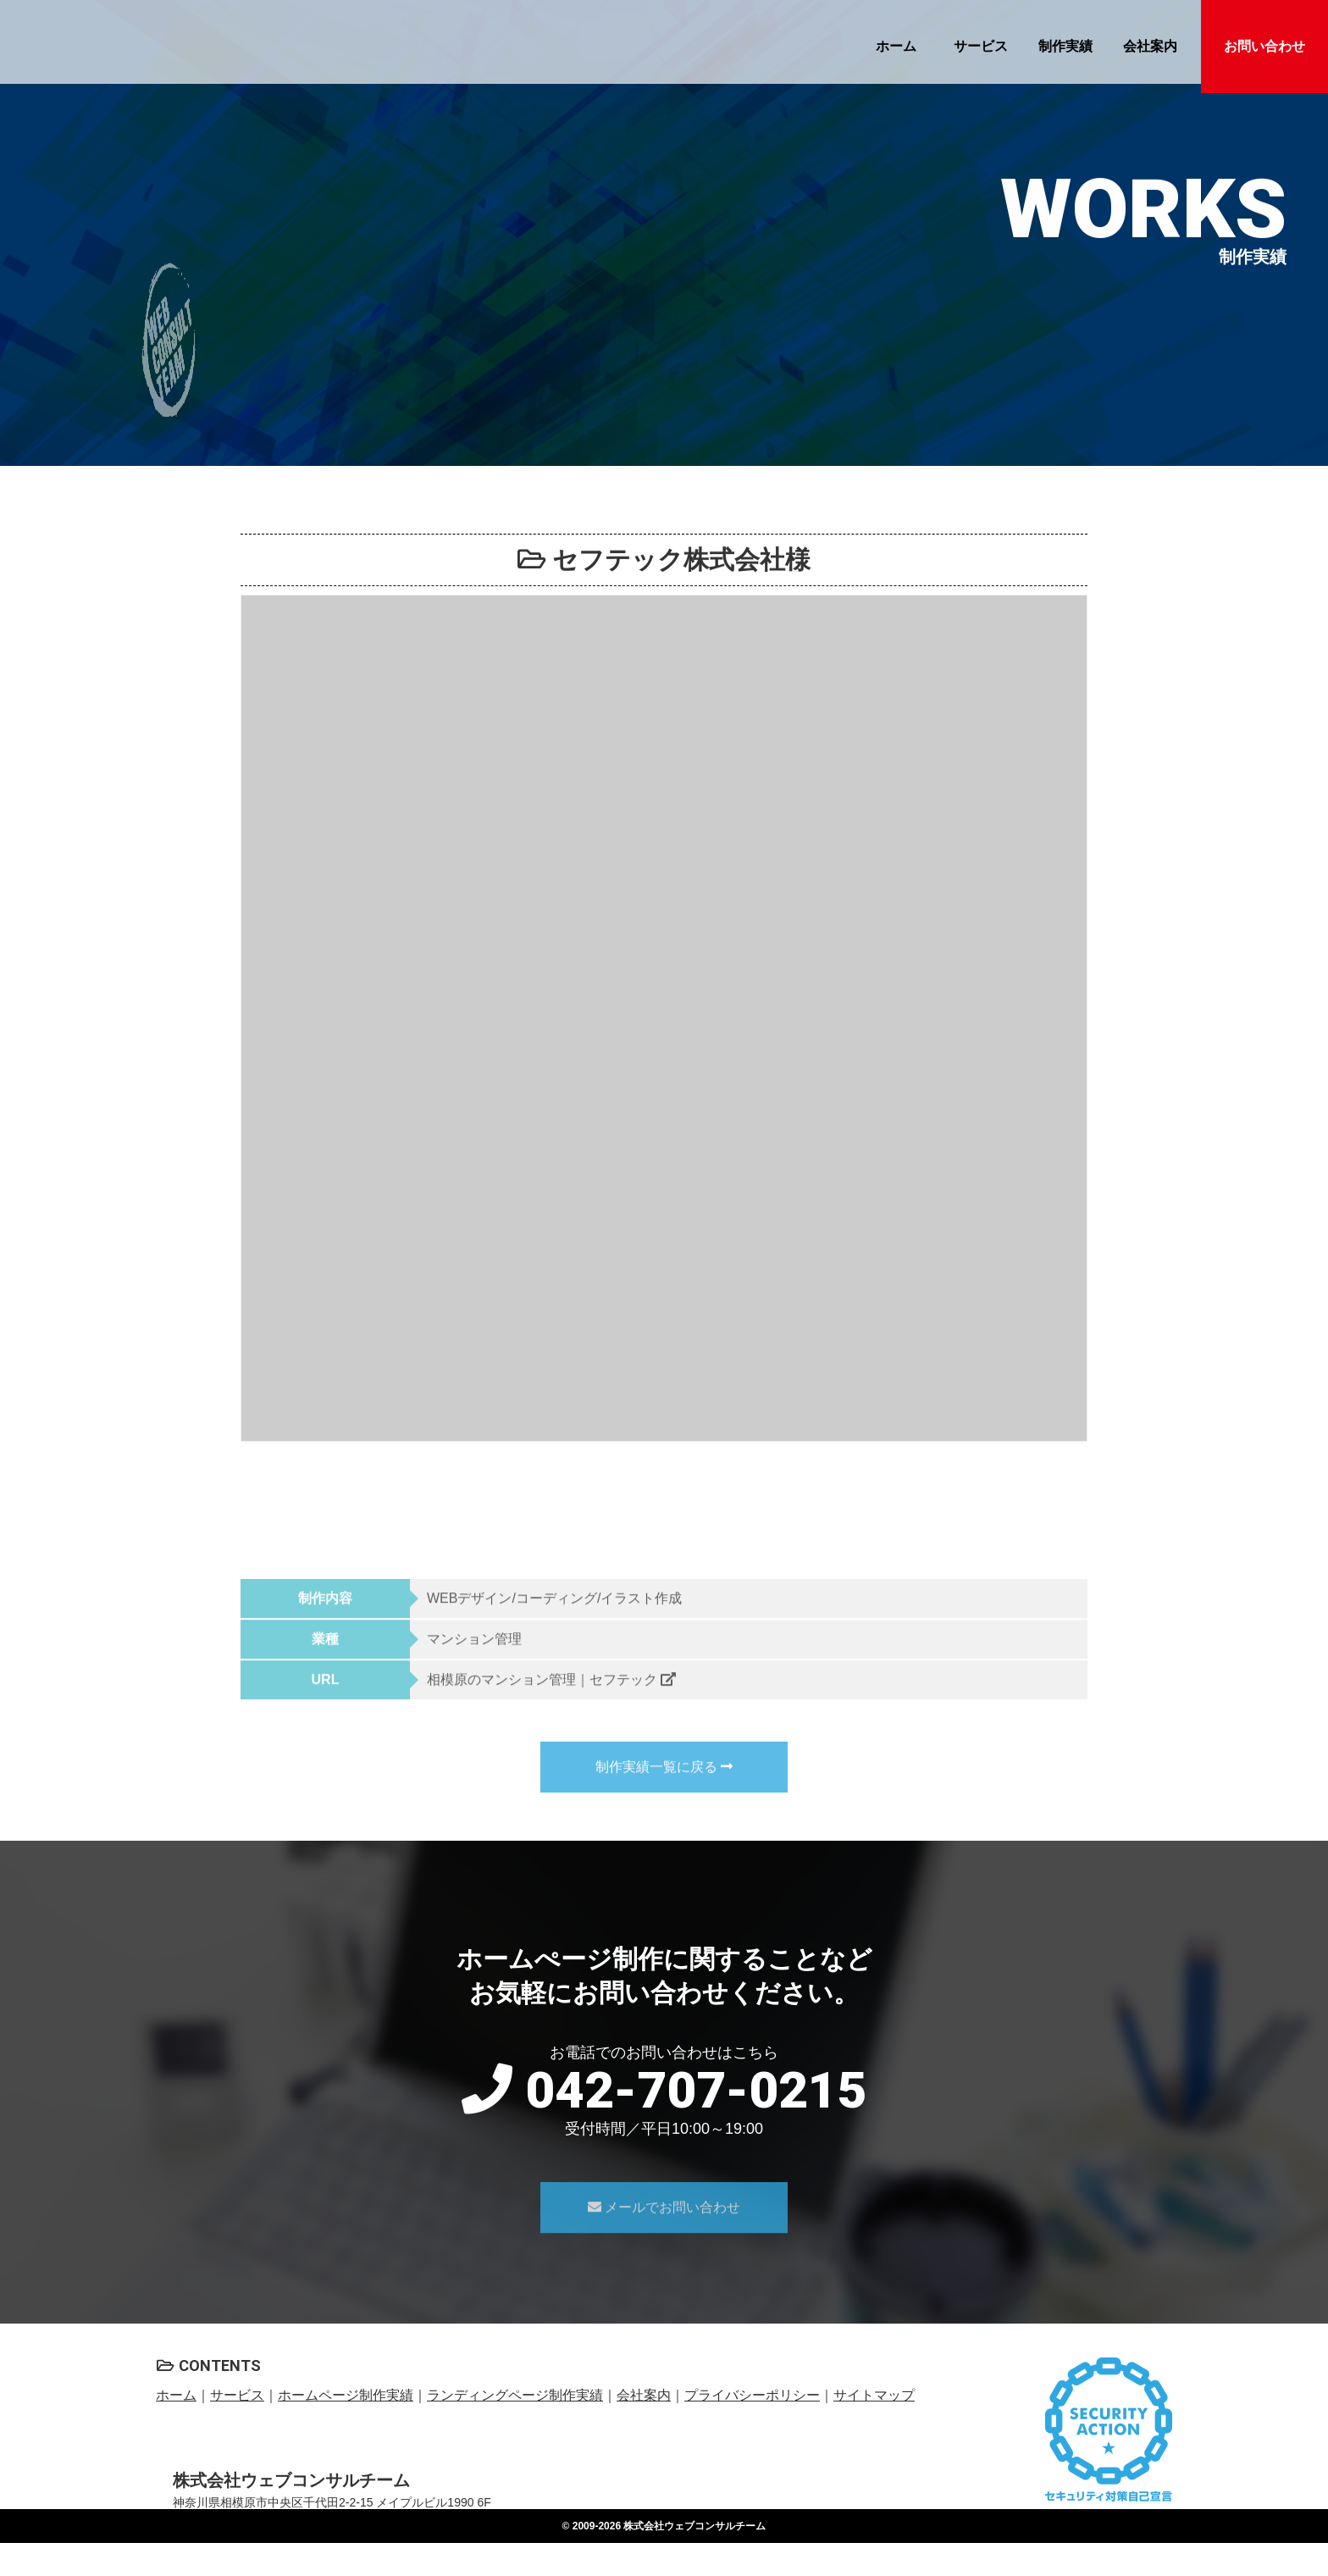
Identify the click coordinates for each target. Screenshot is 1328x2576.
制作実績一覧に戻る (664, 1796)
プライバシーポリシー (752, 2396)
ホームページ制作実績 (345, 2396)
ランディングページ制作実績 (515, 2396)
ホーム (896, 46)
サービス (981, 46)
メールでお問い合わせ (664, 2237)
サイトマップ (874, 2396)
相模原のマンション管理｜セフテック (551, 1709)
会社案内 (1150, 46)
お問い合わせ (1264, 46)
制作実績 (1065, 46)
